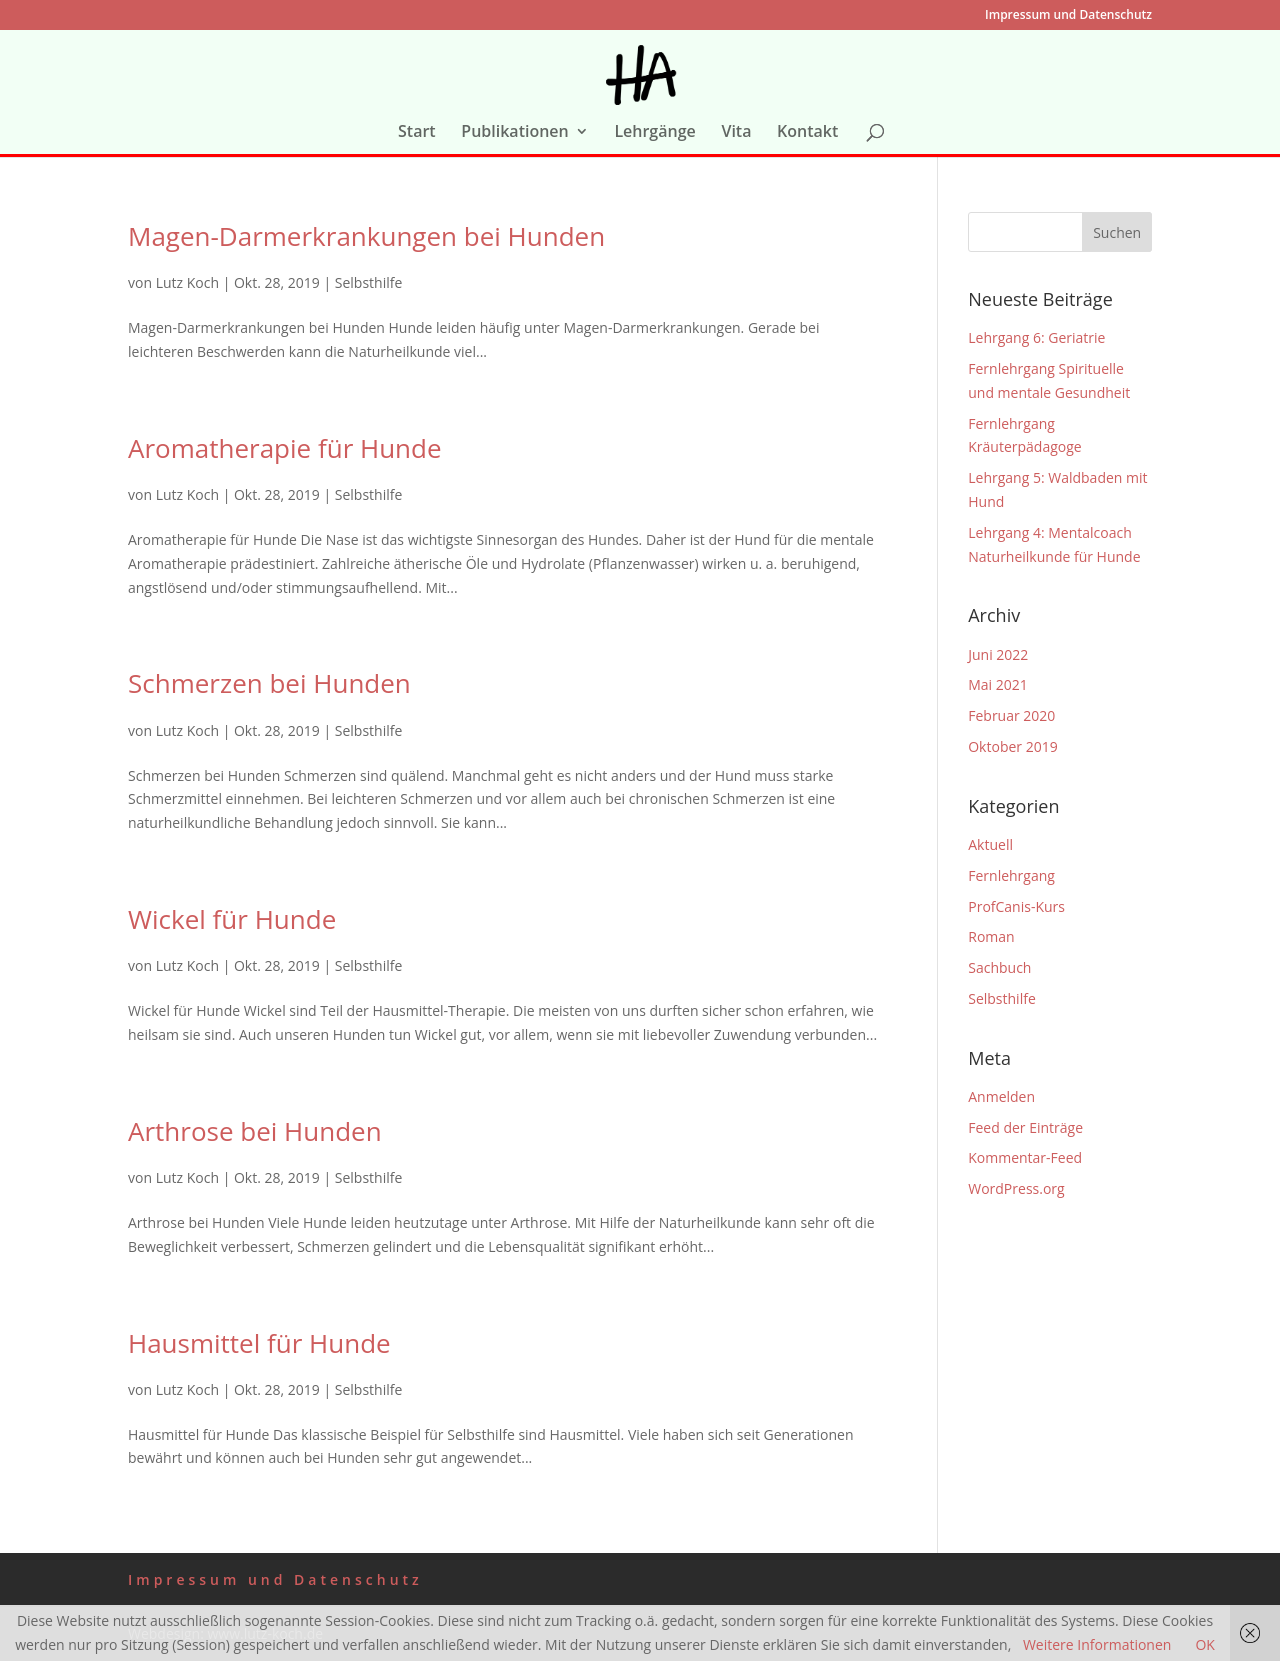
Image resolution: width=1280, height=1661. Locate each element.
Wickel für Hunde (232, 919)
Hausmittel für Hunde (259, 1343)
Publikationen (514, 133)
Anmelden (1001, 1096)
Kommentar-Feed (1025, 1157)
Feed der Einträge (1025, 1127)
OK (1204, 1644)
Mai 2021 (998, 684)
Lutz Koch (187, 282)
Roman (991, 936)
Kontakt (807, 133)
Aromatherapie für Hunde (285, 448)
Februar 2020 (1011, 715)
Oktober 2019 (1012, 746)
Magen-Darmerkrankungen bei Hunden (366, 236)
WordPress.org (1016, 1188)
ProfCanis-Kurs (1016, 906)
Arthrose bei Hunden (255, 1131)
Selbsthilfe (369, 282)
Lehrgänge (654, 133)
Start (417, 133)
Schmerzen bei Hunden (269, 683)
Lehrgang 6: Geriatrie (1036, 337)
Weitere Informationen (1097, 1644)
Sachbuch (999, 967)
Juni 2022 (998, 654)
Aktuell (990, 844)
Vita (736, 133)
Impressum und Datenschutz (1068, 16)
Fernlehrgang (1011, 875)
